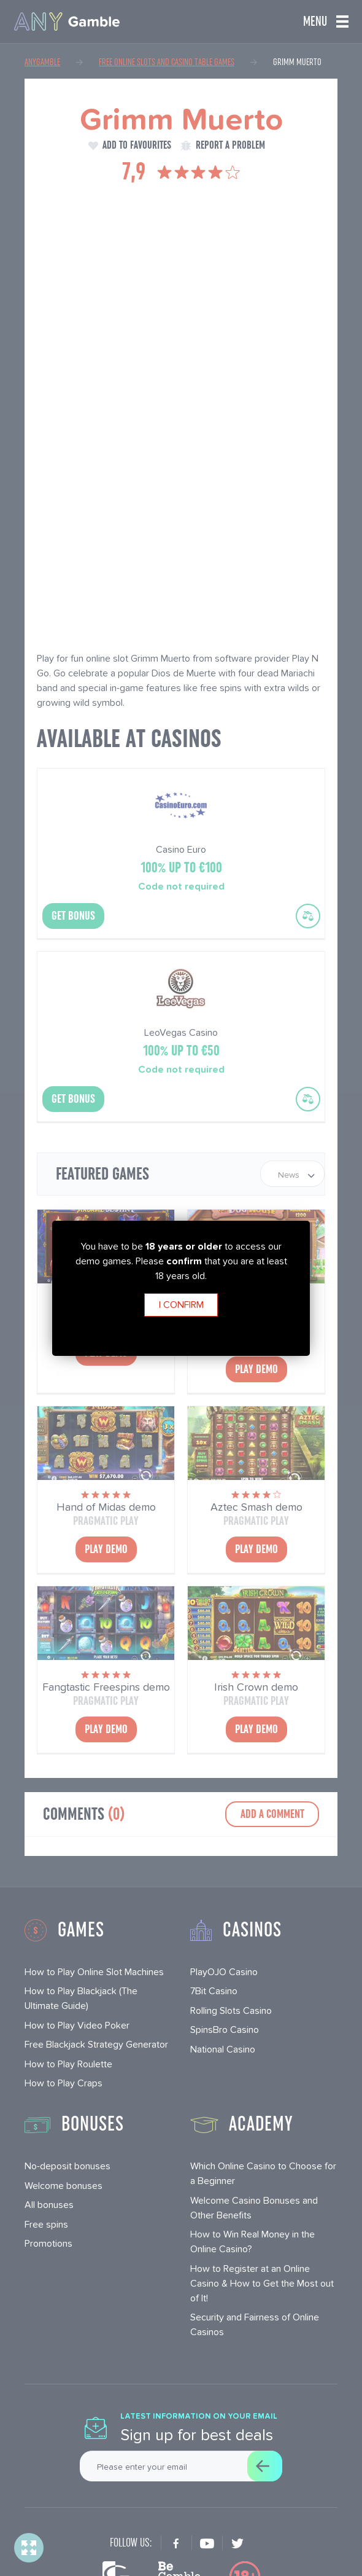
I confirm (181, 1304)
